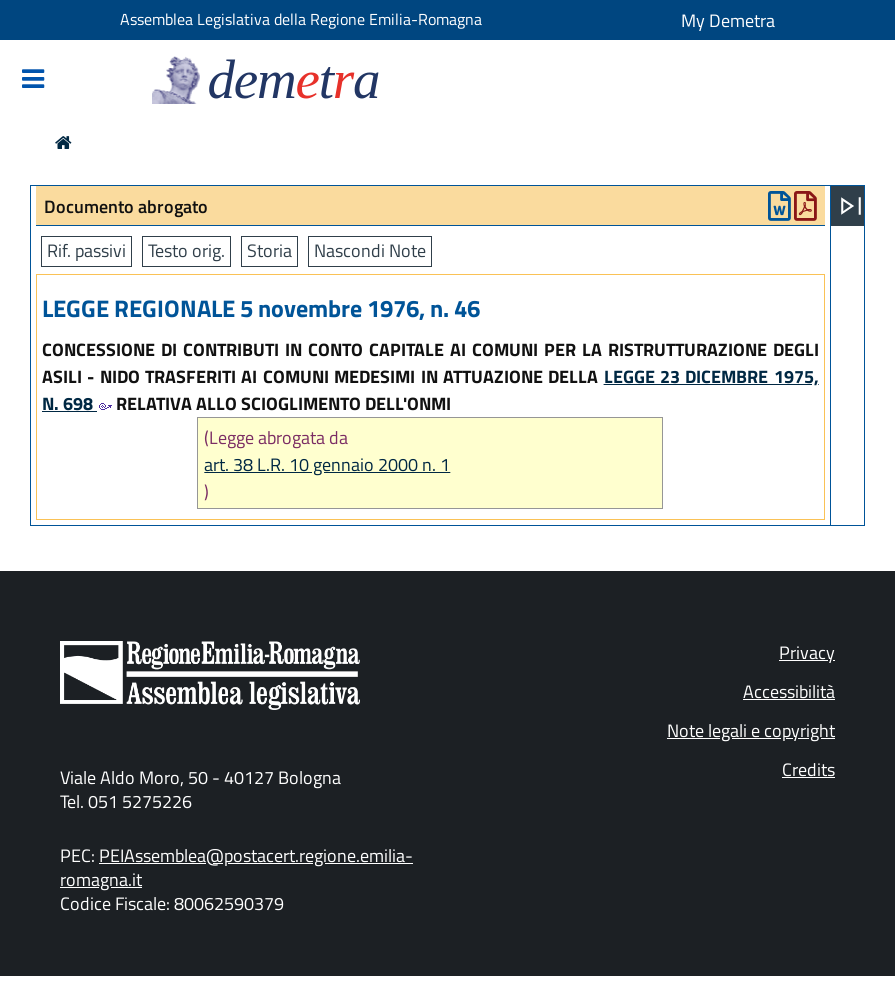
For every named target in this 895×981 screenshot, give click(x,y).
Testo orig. (186, 250)
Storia (269, 250)
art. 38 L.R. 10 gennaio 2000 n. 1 (327, 464)
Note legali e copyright (751, 730)
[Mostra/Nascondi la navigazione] (33, 80)
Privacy (807, 652)
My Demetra (728, 20)
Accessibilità (789, 691)
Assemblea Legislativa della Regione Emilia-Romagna (301, 19)
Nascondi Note (370, 250)
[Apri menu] (851, 206)
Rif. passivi (86, 250)
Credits (808, 769)
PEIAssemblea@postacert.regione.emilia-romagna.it (236, 867)
